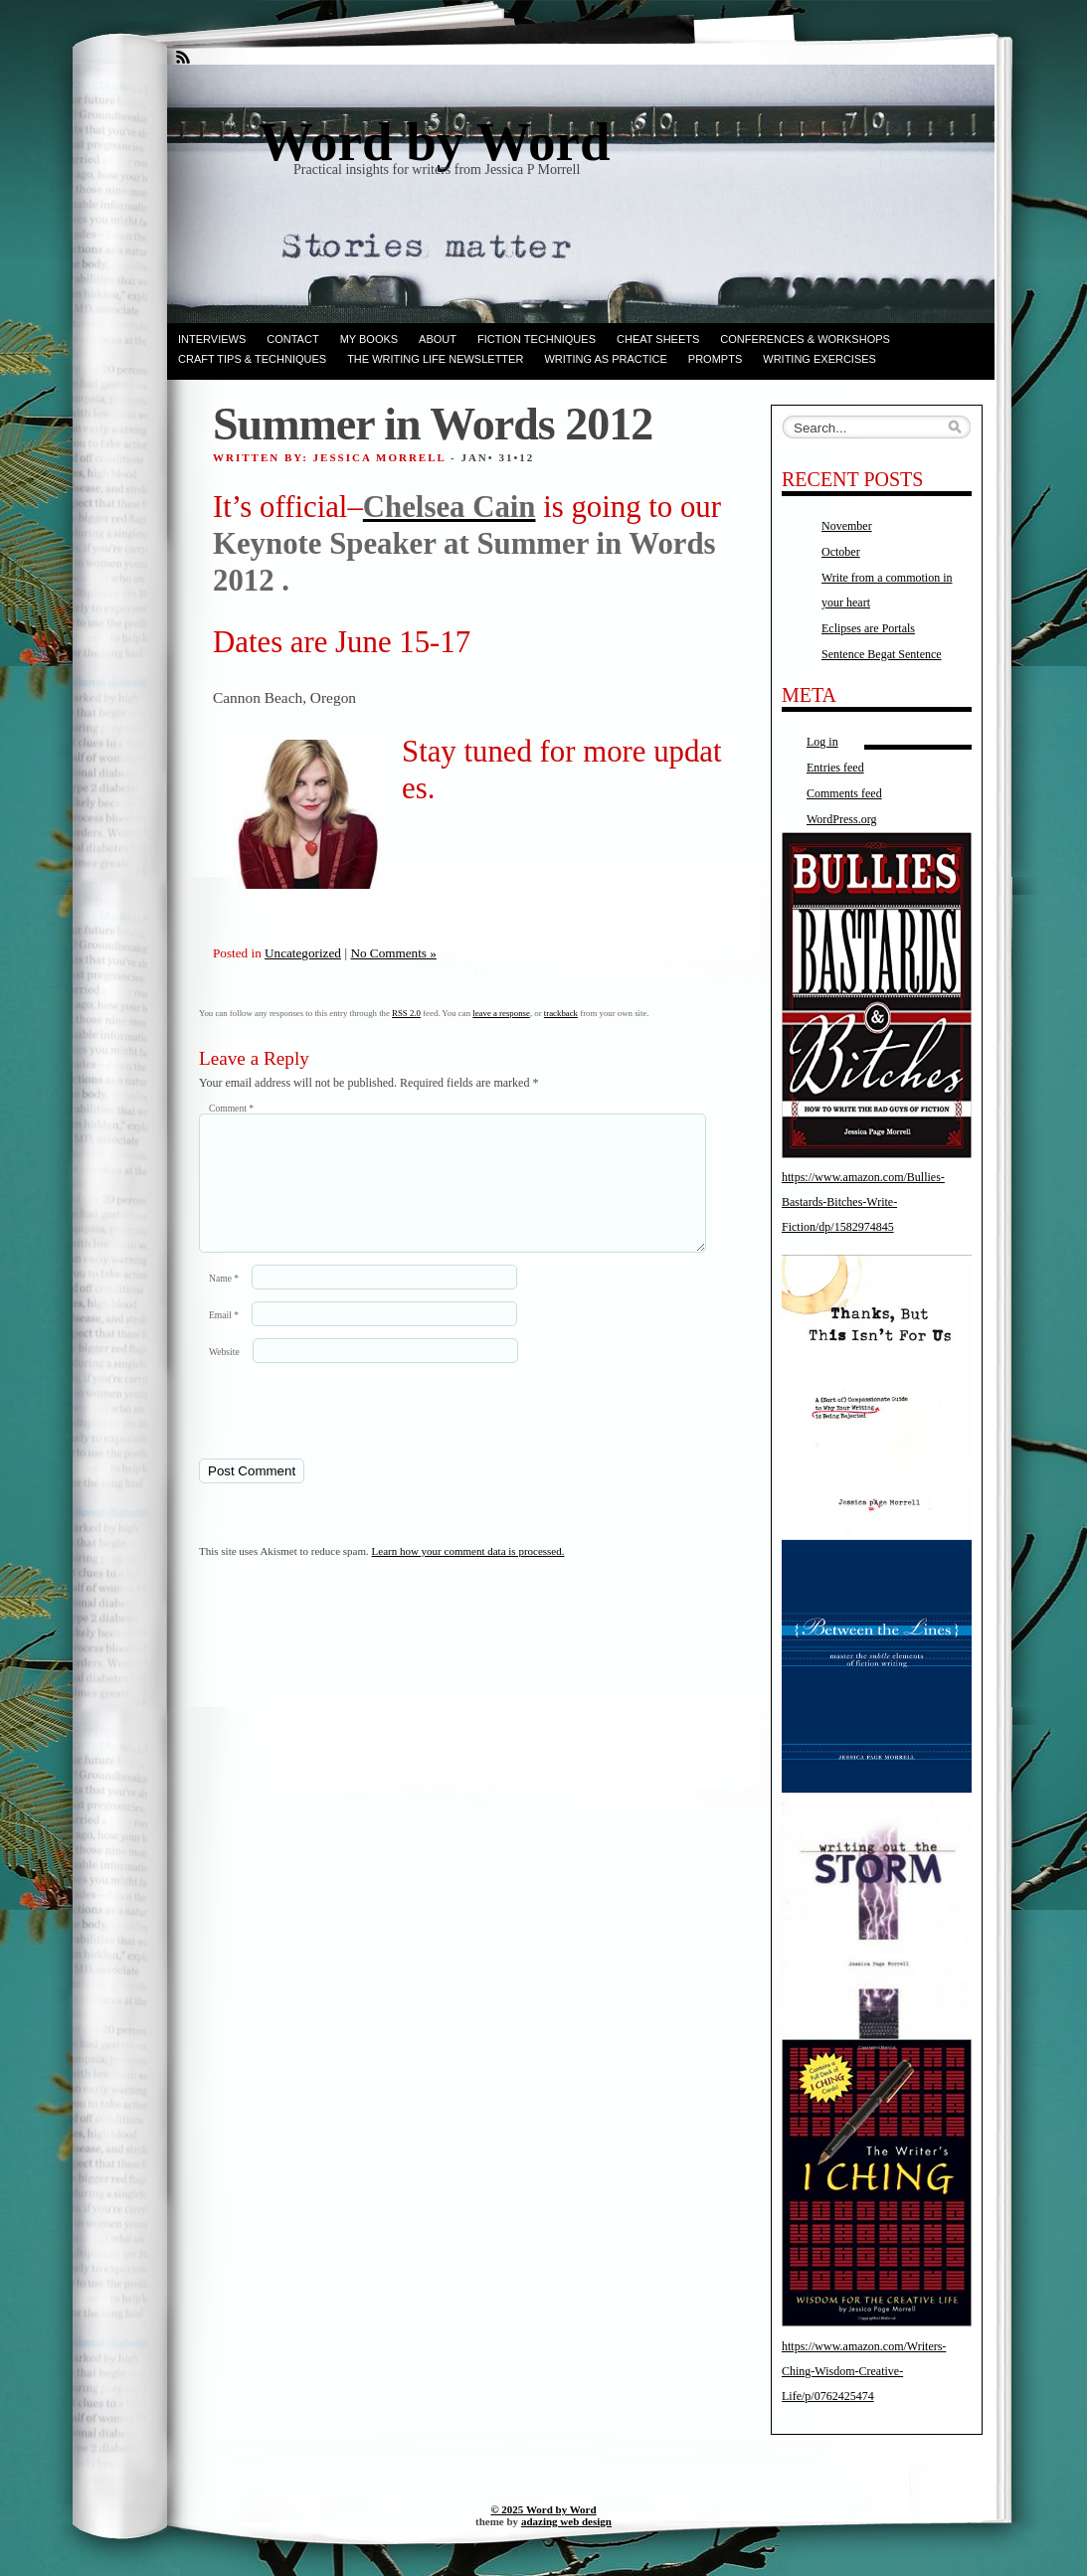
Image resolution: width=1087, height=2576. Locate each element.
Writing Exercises (819, 359)
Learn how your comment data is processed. (468, 1575)
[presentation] (335, 1433)
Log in (822, 742)
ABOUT (437, 339)
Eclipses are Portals (868, 628)
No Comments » (393, 952)
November (846, 526)
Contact (292, 339)
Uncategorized (303, 952)
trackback (561, 1013)
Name (224, 1301)
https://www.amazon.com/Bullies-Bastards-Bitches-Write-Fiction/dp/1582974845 (863, 1202)
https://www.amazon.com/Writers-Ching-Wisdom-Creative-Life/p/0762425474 (864, 2371)
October (840, 552)
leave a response (501, 1013)
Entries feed (835, 767)
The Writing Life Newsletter (435, 359)
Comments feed (844, 793)
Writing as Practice (605, 359)
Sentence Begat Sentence (881, 654)
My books (369, 339)
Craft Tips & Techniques (252, 359)
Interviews (212, 339)
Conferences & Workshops (805, 339)
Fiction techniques (536, 339)
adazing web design (566, 2521)
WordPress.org (841, 819)
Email (224, 1338)
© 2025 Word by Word (543, 2509)
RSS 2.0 (406, 1013)
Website (224, 1375)
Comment (231, 1108)
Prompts (715, 359)
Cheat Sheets (658, 339)
